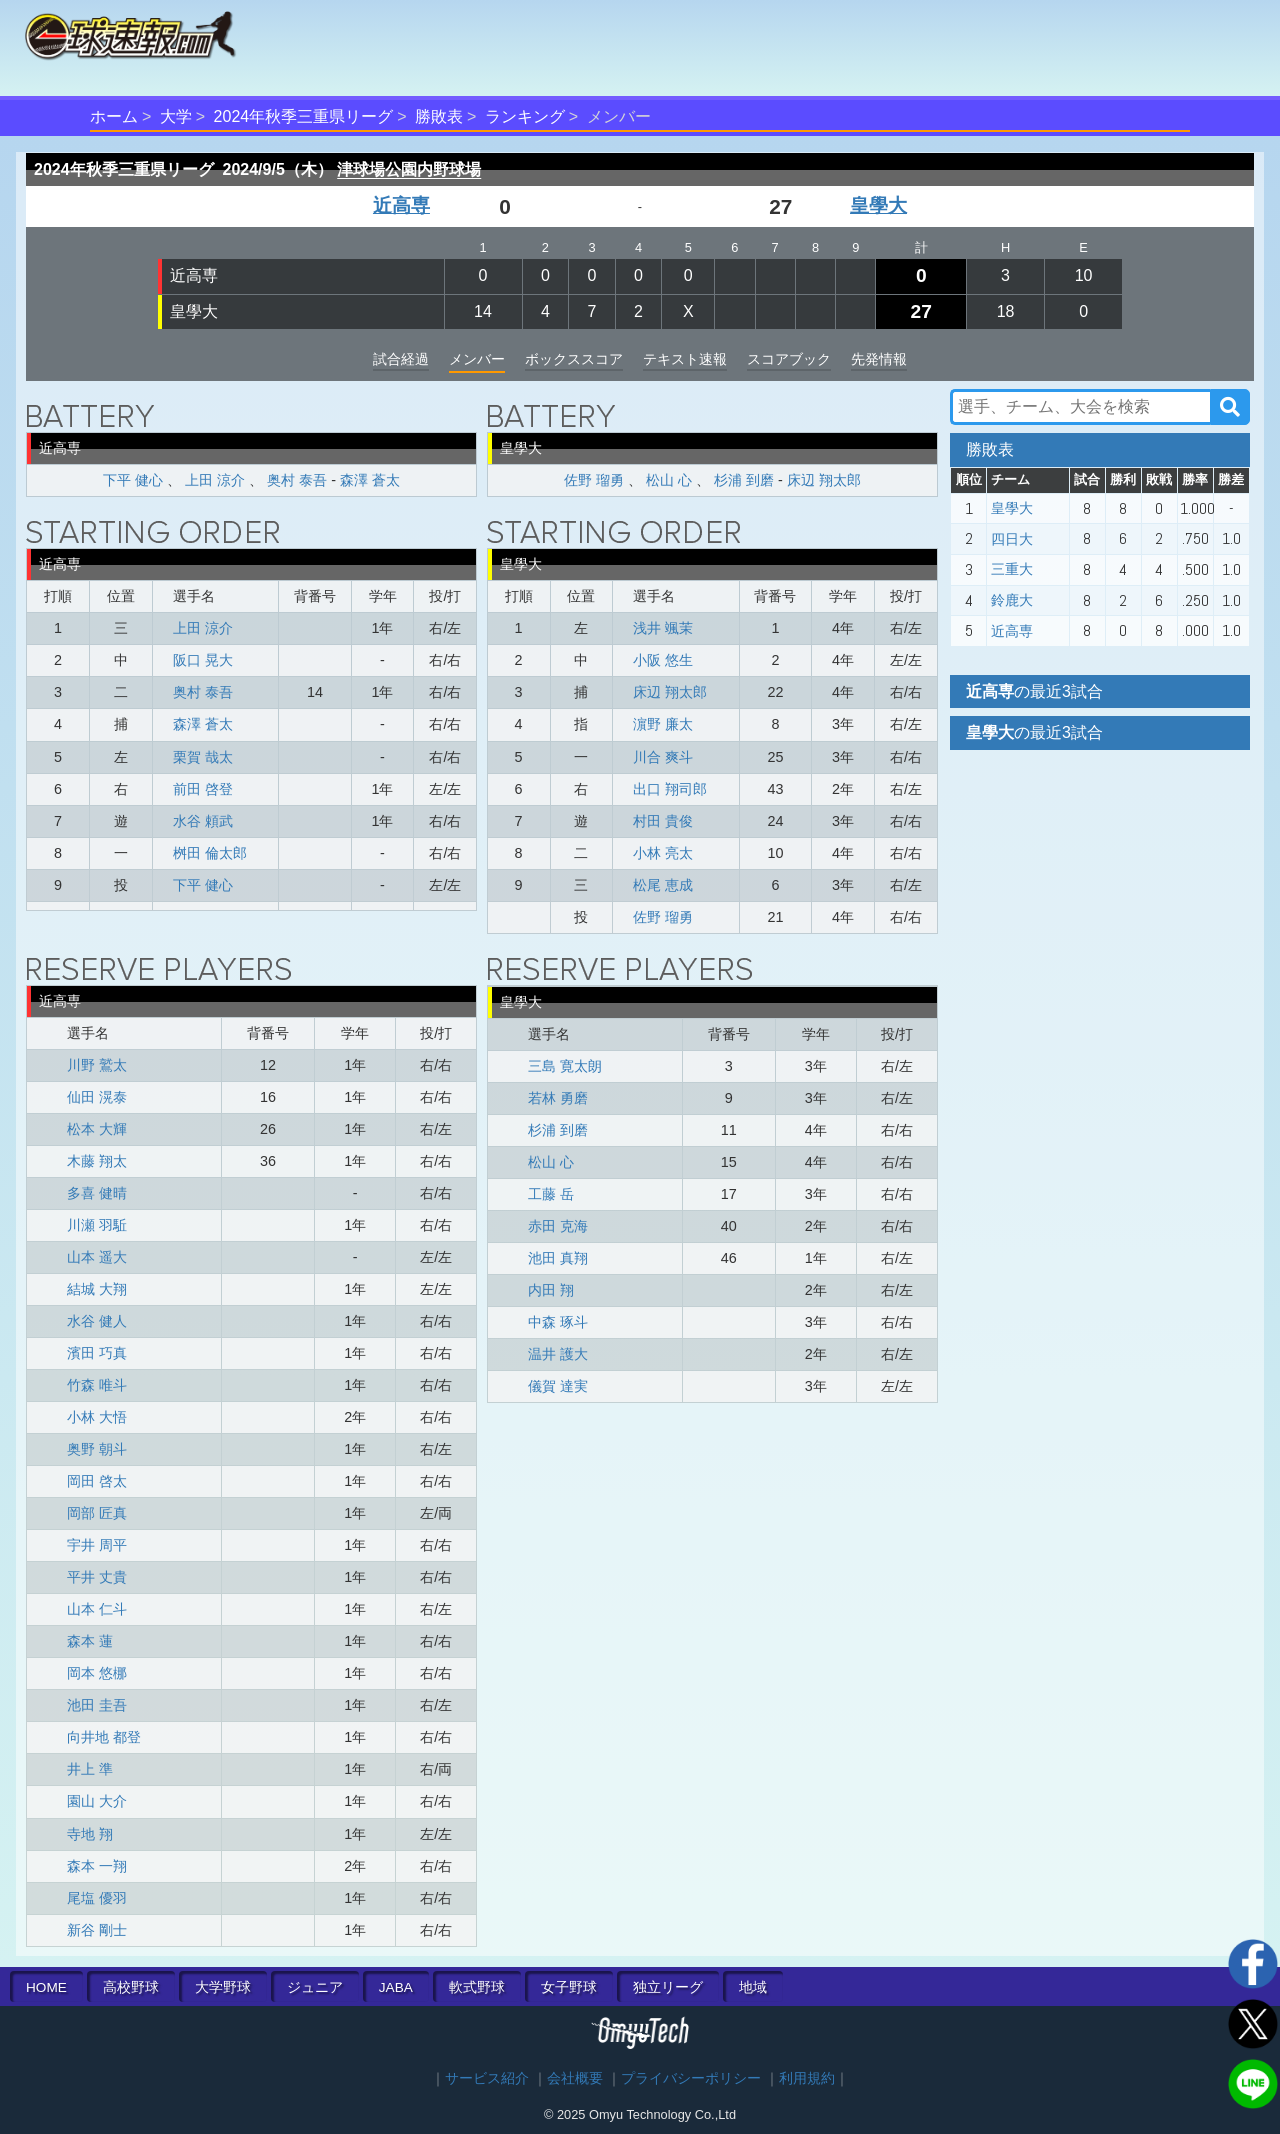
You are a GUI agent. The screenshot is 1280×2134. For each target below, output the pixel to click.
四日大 (1012, 539)
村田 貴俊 (663, 821)
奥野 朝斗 (97, 1449)
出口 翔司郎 (670, 789)
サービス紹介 (487, 2078)
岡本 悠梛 (97, 1673)
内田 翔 (551, 1290)
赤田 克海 (558, 1226)
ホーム (114, 116)
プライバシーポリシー (691, 2078)
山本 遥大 (97, 1257)
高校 (131, 1987)
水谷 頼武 (203, 821)
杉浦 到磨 (744, 480)
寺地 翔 (90, 1834)
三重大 (1012, 569)
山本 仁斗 (97, 1609)
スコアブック (789, 359)
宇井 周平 (97, 1545)
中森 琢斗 (558, 1322)
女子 (569, 1987)
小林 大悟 (97, 1417)
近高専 (401, 205)
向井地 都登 (104, 1737)
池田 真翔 (558, 1258)
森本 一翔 (97, 1866)
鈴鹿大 (1012, 600)
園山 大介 (97, 1801)
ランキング (525, 116)
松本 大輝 (97, 1129)
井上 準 (90, 1769)
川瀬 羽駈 (97, 1225)
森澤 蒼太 (370, 480)
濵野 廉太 (663, 724)
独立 (668, 1987)
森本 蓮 (90, 1641)
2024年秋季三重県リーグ (304, 116)
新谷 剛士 (97, 1930)
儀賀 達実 (558, 1386)
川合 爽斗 (663, 757)
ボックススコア (574, 359)
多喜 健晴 (97, 1193)
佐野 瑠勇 (594, 480)
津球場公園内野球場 (409, 169)
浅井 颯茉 (663, 628)
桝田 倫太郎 (210, 853)
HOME (46, 1987)
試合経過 (401, 359)
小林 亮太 (663, 853)
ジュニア (315, 1987)
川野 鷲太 (97, 1065)
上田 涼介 (215, 480)
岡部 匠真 (97, 1513)
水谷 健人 (97, 1321)
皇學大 (878, 205)
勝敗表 (439, 116)
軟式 (477, 1987)
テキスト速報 (685, 359)
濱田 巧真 (97, 1353)
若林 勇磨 (558, 1098)
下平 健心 (133, 480)
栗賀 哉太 (203, 757)
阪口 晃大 (203, 660)
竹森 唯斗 (97, 1385)
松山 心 (669, 480)
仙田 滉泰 (97, 1097)
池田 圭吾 (97, 1705)
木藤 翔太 (97, 1161)
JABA (396, 1987)
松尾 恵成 (663, 885)
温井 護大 (558, 1354)
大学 (176, 116)
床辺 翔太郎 (824, 480)
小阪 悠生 (663, 660)
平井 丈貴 (97, 1577)
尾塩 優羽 (97, 1898)
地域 (753, 1987)
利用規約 (807, 2078)
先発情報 (879, 359)
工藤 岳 (551, 1194)
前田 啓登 (203, 789)
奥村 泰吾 (297, 480)
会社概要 (575, 2078)
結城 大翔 (97, 1289)
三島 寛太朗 (565, 1066)
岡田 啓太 (97, 1481)
